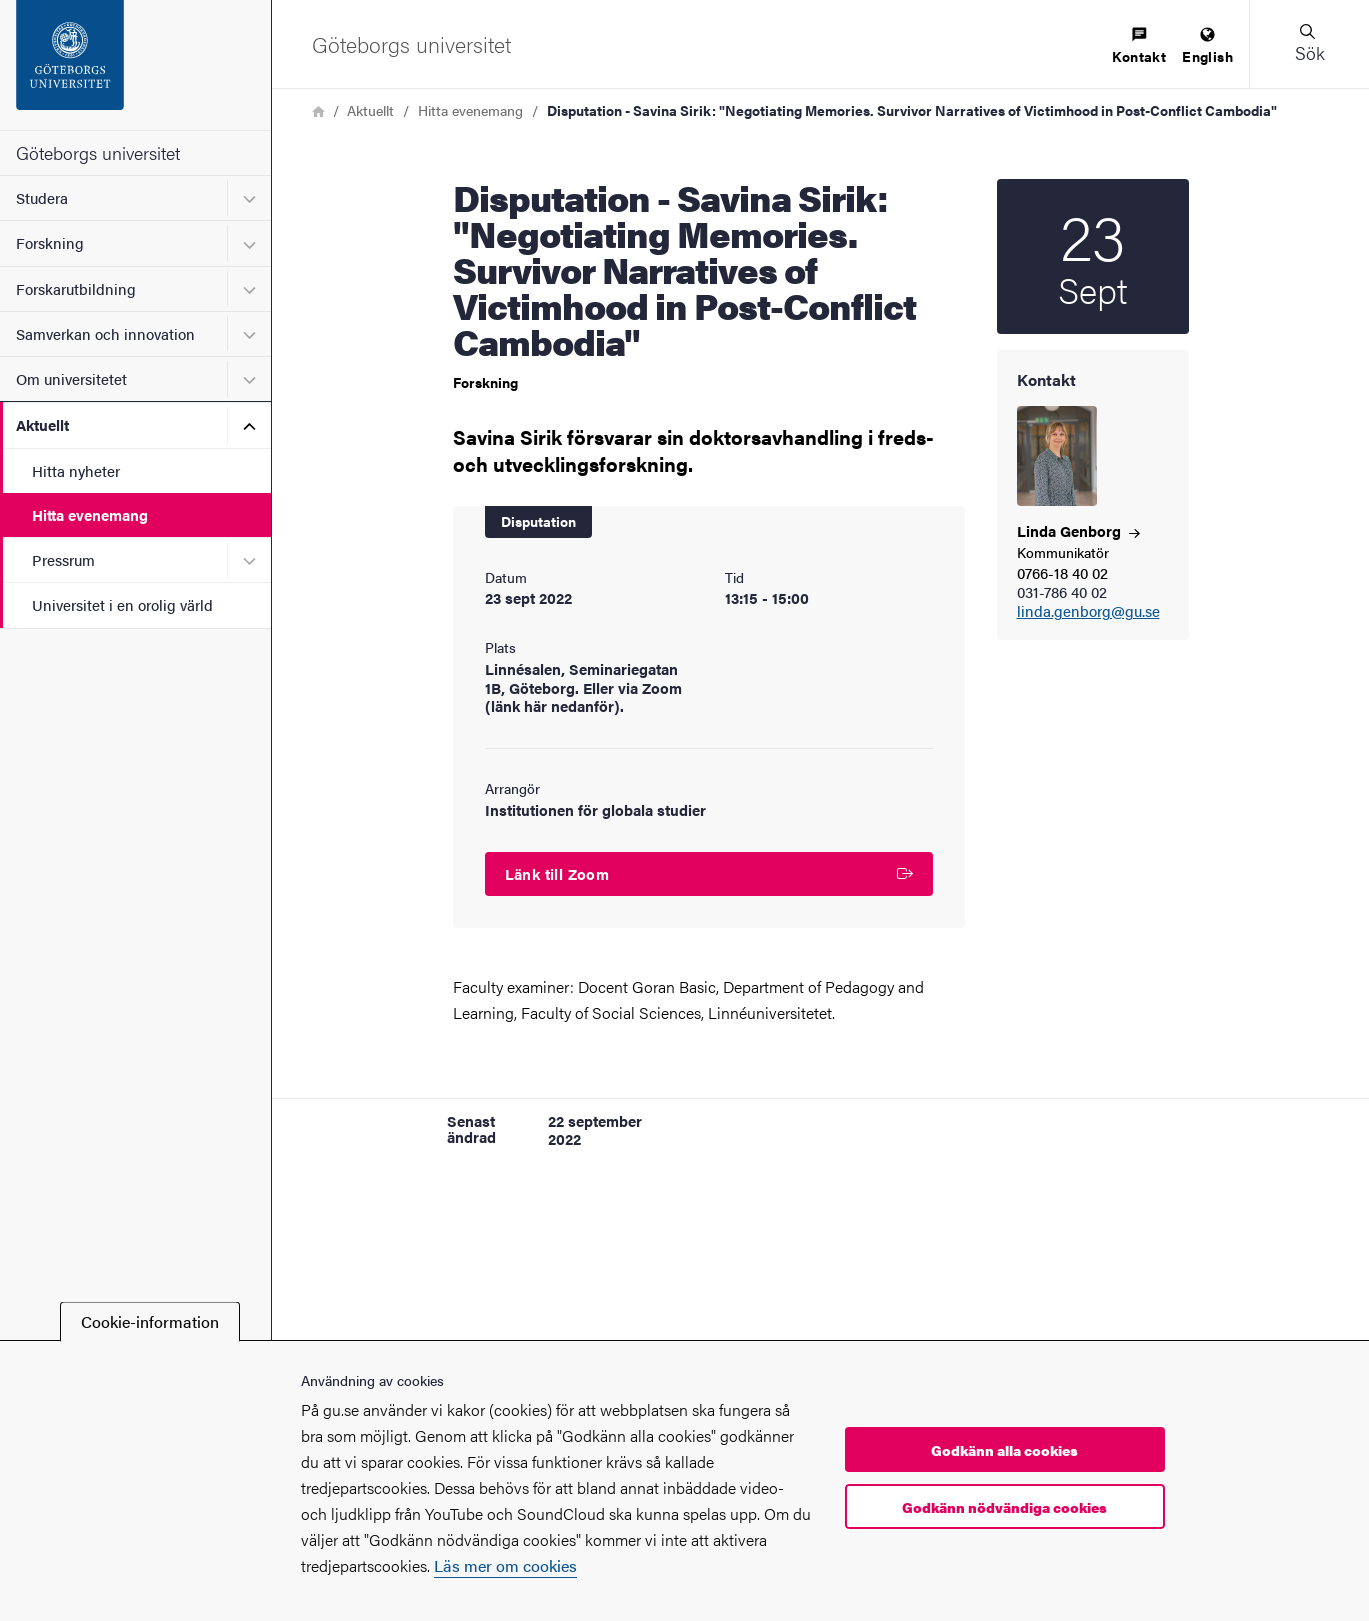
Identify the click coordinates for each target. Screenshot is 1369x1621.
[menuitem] (1139, 46)
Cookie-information (150, 1321)
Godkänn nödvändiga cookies (1004, 1507)
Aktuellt (42, 424)
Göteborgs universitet (98, 152)
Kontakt (1139, 46)
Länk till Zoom (709, 873)
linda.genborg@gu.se (1088, 611)
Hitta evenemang (90, 514)
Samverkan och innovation (105, 333)
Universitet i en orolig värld (122, 604)
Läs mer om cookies (505, 1565)
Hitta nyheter (76, 470)
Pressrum (63, 559)
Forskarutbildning (76, 288)
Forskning (50, 242)
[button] (1309, 44)
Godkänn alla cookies (1004, 1450)
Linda (1078, 530)
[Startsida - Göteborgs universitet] (135, 65)
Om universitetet (71, 378)
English (1207, 46)
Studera (42, 197)
